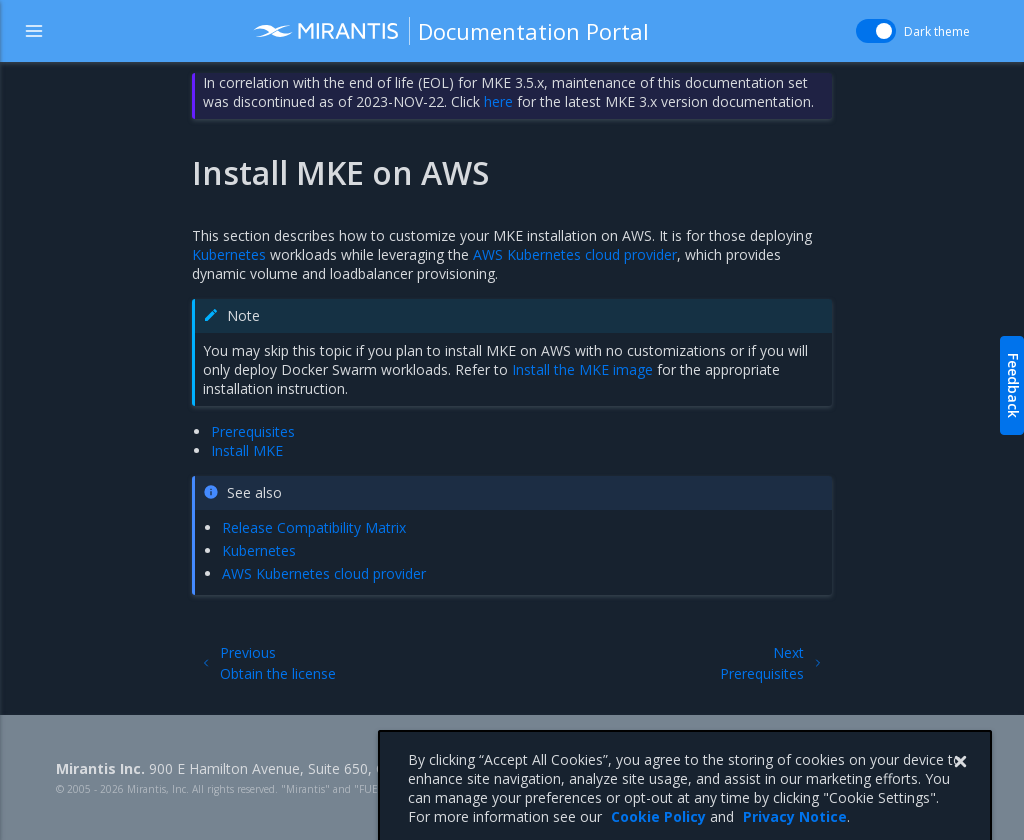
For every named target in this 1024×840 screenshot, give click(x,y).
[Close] (960, 781)
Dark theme (937, 31)
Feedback (1013, 385)
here (498, 101)
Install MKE (247, 450)
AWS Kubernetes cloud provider (575, 254)
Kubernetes (229, 254)
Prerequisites (253, 431)
